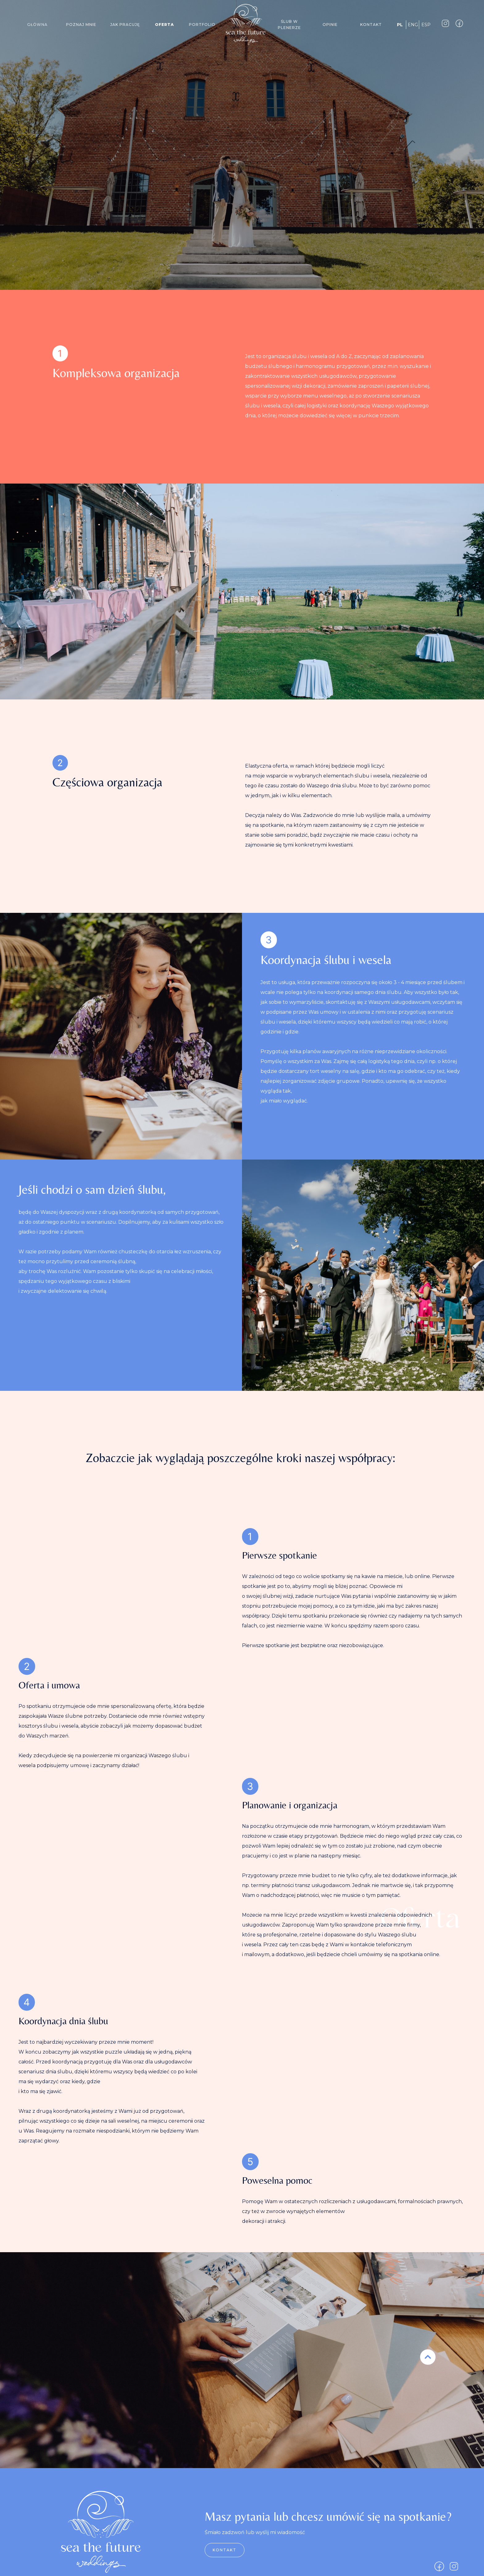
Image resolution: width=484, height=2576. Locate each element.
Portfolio (202, 24)
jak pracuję (125, 24)
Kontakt (371, 24)
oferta (164, 24)
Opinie (330, 24)
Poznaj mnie (81, 24)
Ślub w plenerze (289, 24)
